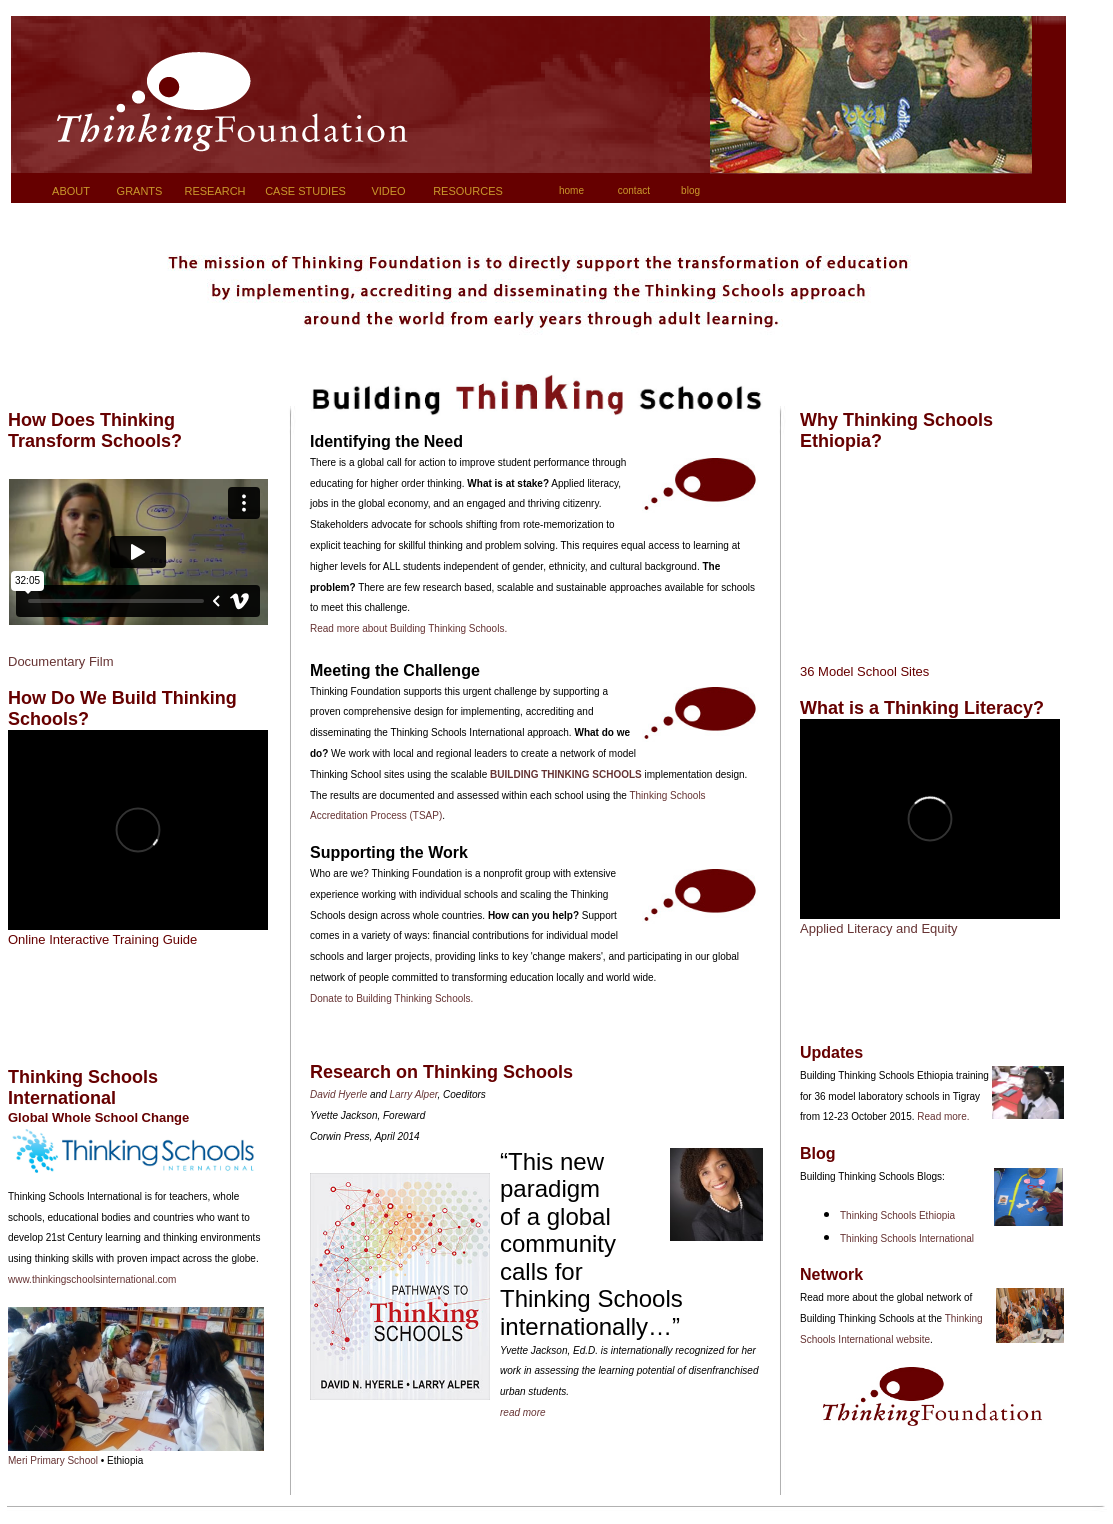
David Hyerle (338, 1094)
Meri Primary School (54, 1460)
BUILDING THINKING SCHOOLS (566, 774)
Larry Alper (414, 1094)
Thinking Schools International (907, 1238)
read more (523, 1412)
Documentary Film (60, 661)
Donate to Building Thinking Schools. (391, 998)
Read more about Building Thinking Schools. (408, 628)
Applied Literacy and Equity (879, 928)
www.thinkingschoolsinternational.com (92, 1279)
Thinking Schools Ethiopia (897, 1215)
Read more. (943, 1116)
